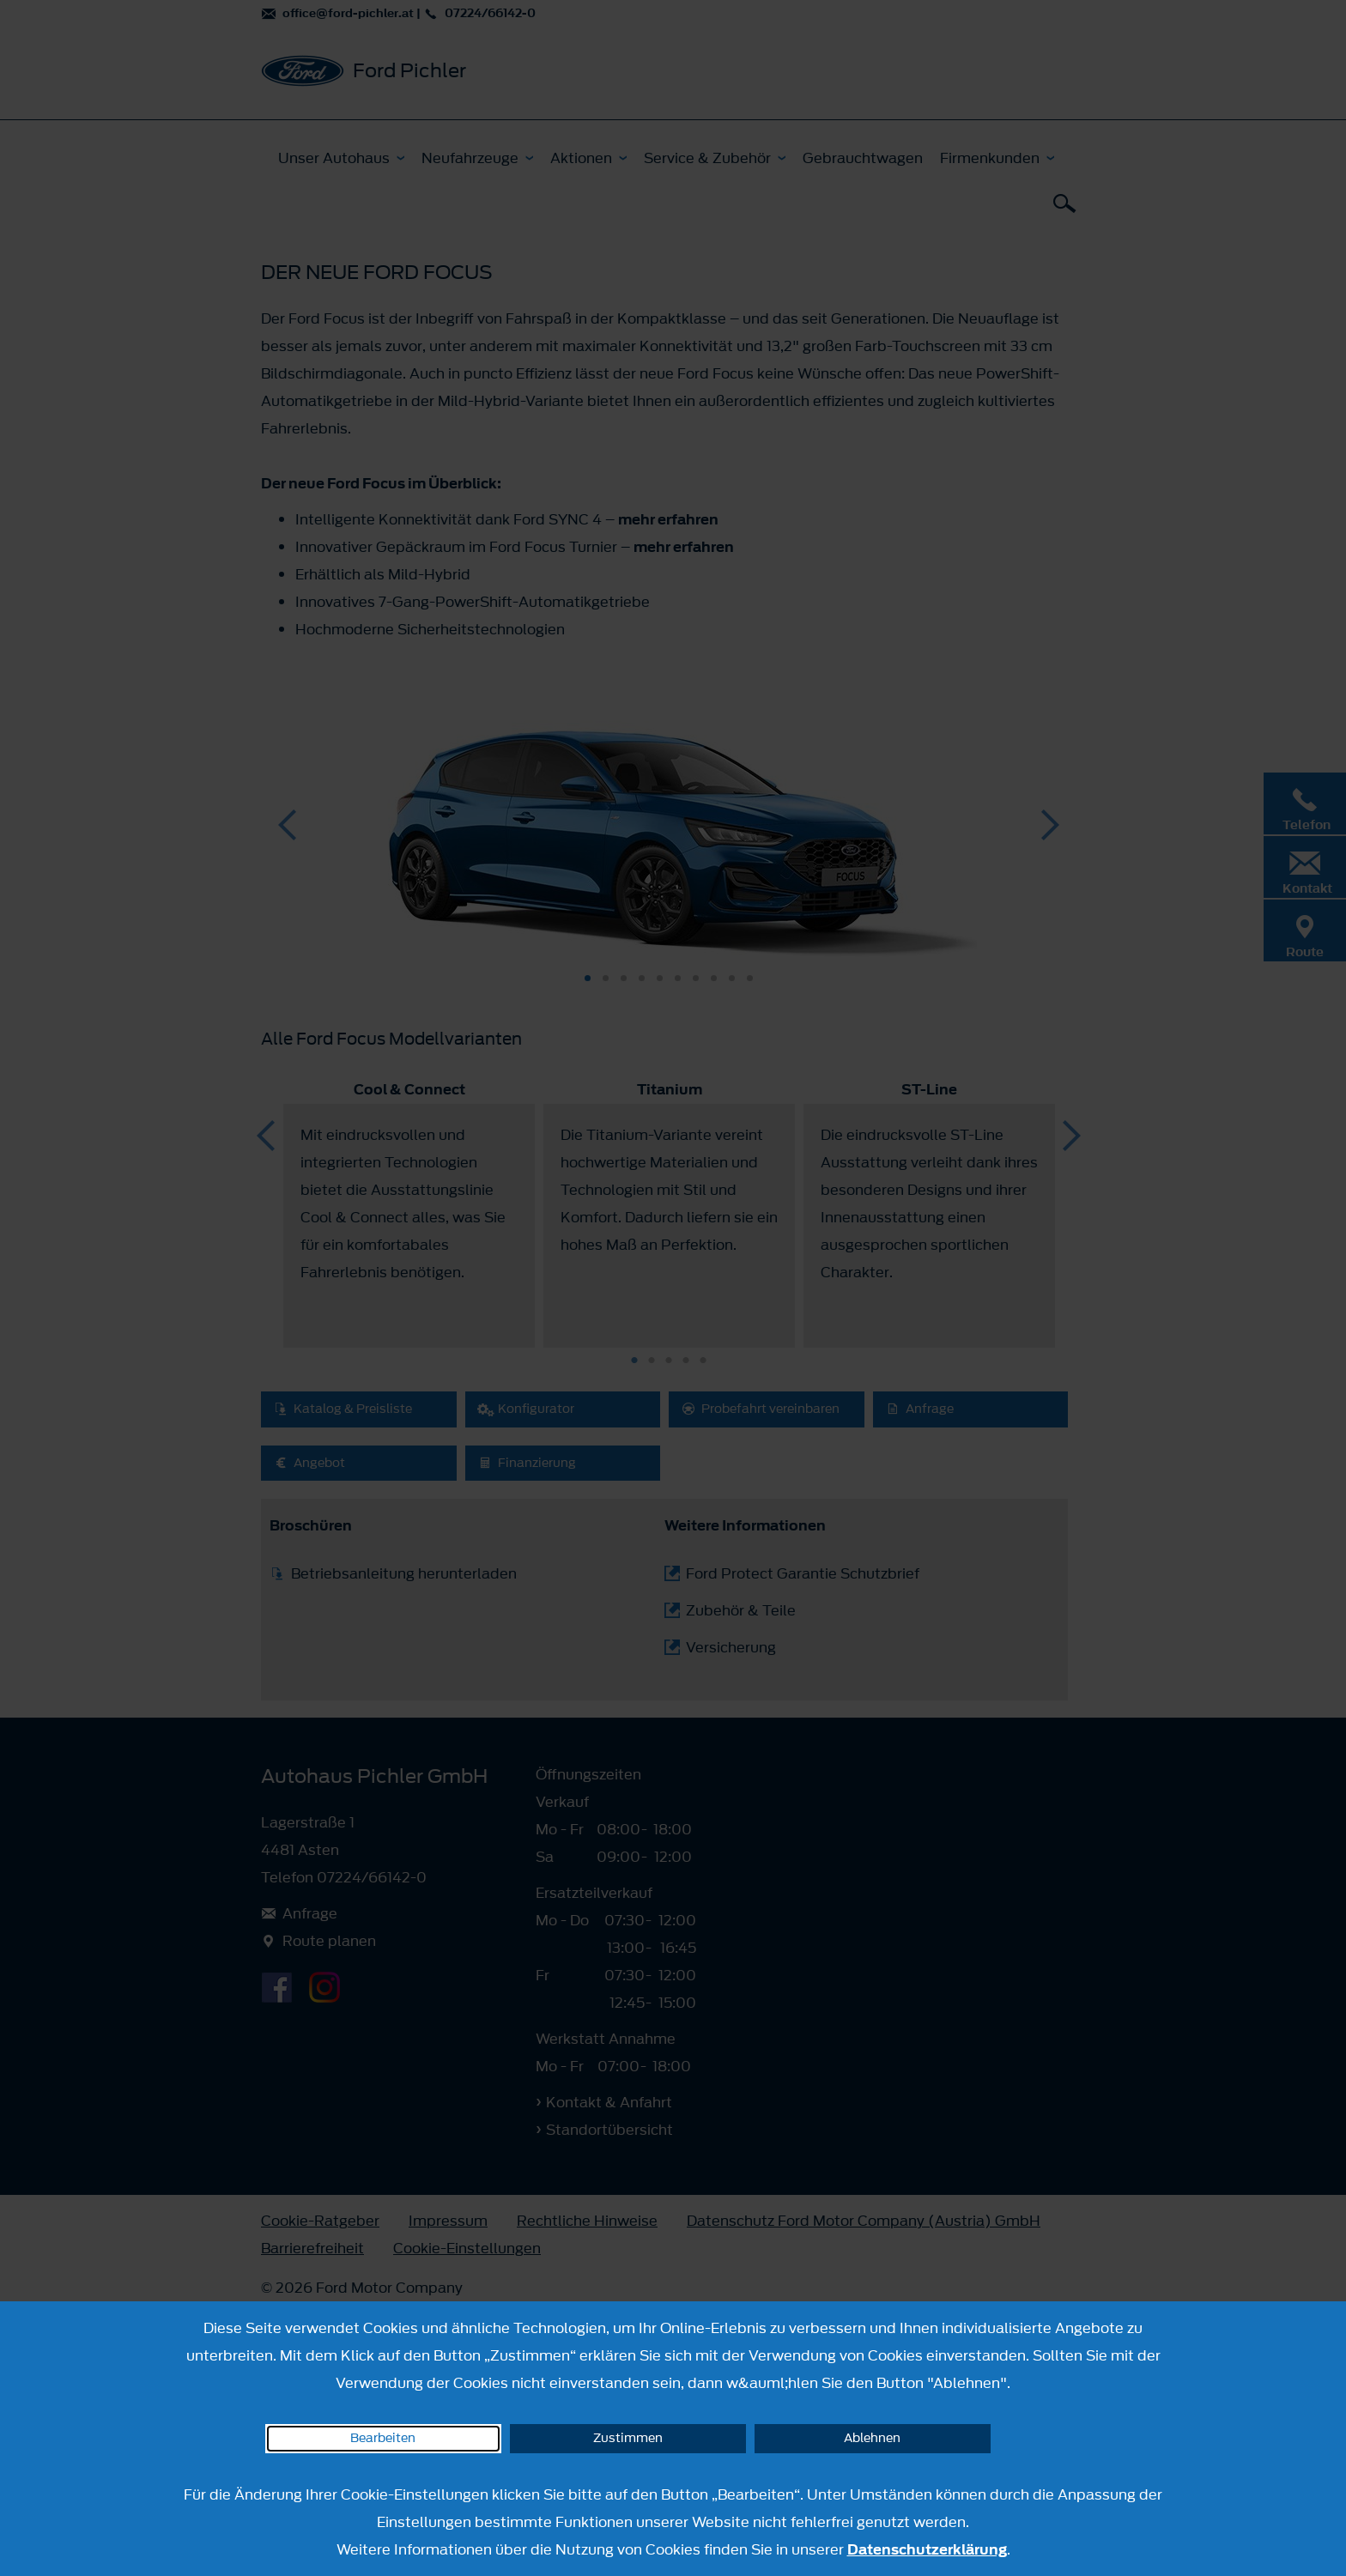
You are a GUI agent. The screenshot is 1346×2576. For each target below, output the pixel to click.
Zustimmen (628, 2438)
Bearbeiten (382, 2438)
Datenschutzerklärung (927, 2549)
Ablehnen (872, 2438)
